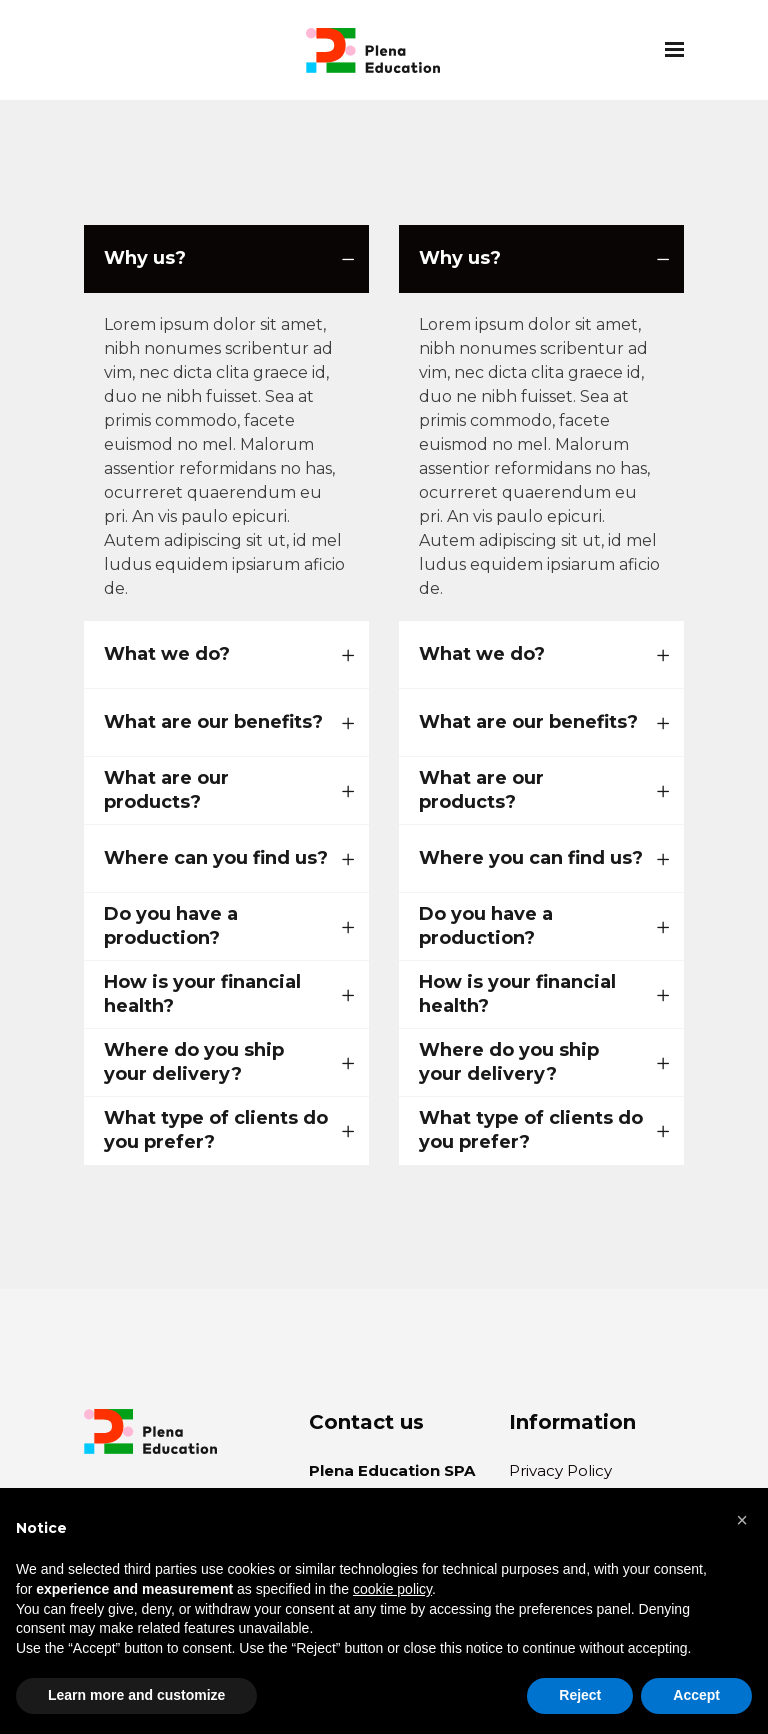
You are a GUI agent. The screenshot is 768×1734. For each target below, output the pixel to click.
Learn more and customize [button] (136, 1695)
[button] (742, 1520)
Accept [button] (696, 1695)
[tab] (226, 259)
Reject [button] (580, 1695)
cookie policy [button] (392, 1589)
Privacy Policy (560, 1470)
